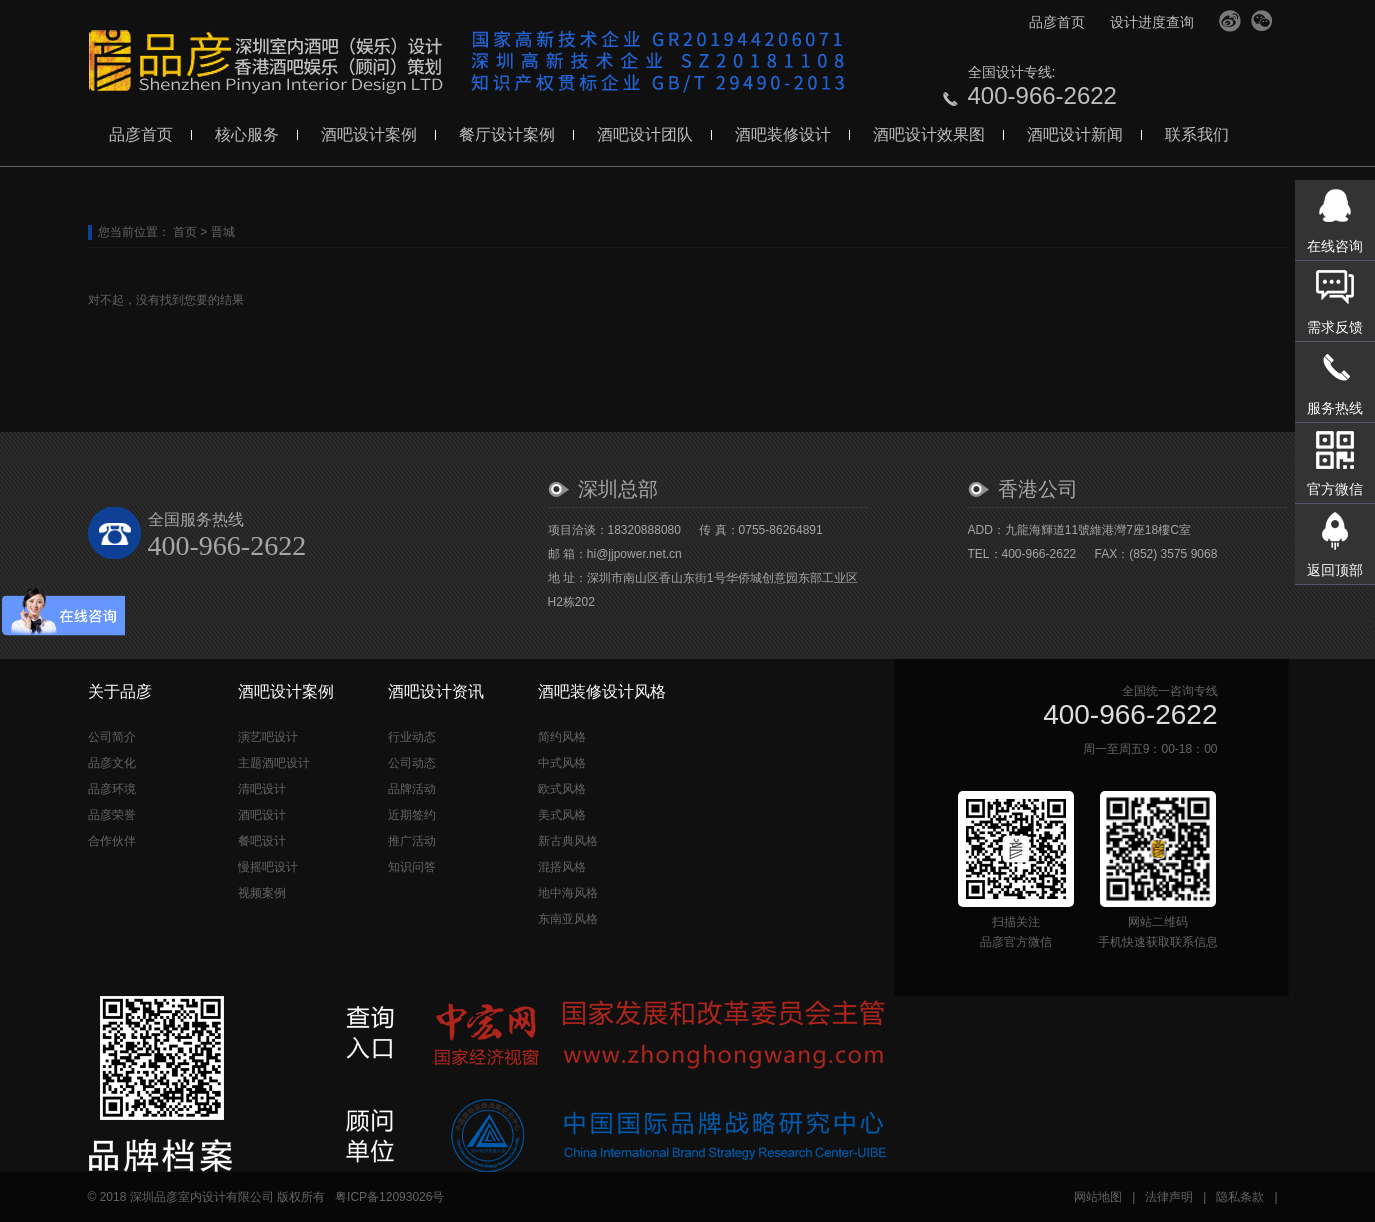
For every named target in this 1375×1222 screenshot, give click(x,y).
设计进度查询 (1152, 22)
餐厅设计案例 (507, 134)
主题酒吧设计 (274, 763)
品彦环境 (112, 789)
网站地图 (1098, 1197)
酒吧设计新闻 (1075, 134)
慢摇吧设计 (268, 867)
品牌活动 (412, 789)
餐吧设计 (262, 841)
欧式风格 (562, 789)
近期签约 (412, 815)
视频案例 (262, 893)
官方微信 (1262, 21)
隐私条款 (1240, 1197)
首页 (185, 232)
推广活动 (412, 841)
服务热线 (1335, 408)
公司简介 (112, 737)
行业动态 (412, 737)
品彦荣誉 (112, 815)
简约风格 (562, 737)
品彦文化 (112, 763)
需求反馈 (1335, 327)
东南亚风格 (568, 919)
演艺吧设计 (268, 737)
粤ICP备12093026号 (389, 1197)
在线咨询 (1335, 246)
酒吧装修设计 (783, 134)
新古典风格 (568, 841)
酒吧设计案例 (369, 134)
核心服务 (247, 134)
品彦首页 (1057, 22)
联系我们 (1197, 134)
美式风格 (562, 815)
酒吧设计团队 (645, 134)
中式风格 (562, 763)
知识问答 (412, 867)
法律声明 (1169, 1197)
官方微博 (1230, 21)
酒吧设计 (262, 815)
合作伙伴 (112, 841)
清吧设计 (262, 789)
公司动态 (412, 763)
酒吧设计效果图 (929, 134)
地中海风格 (568, 893)
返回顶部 (1335, 570)
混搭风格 (562, 867)
